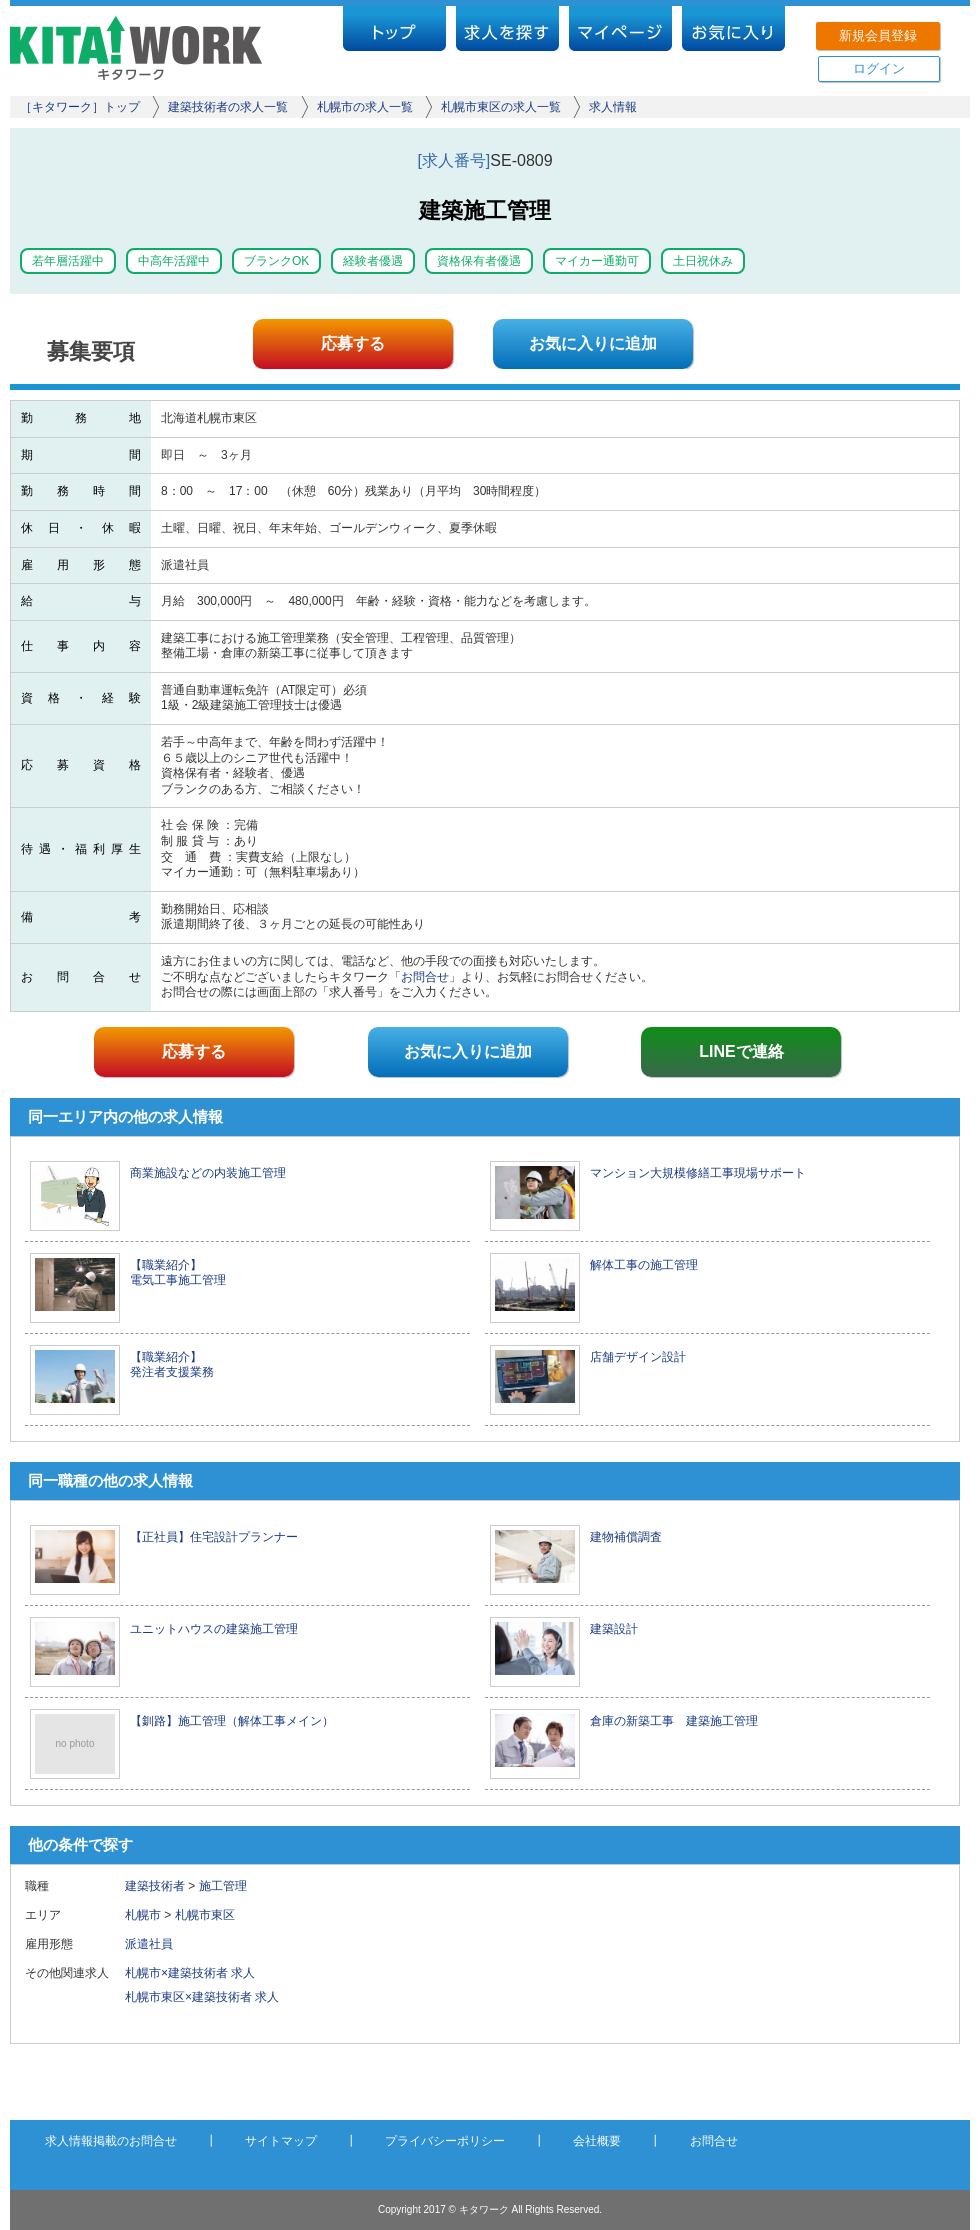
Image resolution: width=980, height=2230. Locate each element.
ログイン (879, 68)
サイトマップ (281, 2141)
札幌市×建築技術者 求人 (190, 1973)
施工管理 (223, 1886)
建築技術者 (155, 1886)
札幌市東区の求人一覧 (501, 107)
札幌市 (143, 1915)
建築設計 (614, 1629)
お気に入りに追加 (593, 343)
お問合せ (425, 977)
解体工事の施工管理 (644, 1265)
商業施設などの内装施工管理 (208, 1173)
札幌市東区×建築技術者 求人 (202, 1997)
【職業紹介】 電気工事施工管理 (178, 1273)
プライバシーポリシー (445, 2141)
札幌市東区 (205, 1915)
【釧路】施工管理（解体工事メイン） (232, 1721)
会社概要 (597, 2141)
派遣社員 (155, 1944)
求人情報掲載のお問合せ (111, 2141)
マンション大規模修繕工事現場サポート (698, 1173)
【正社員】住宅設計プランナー (214, 1537)
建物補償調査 (626, 1537)
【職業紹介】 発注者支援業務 (172, 1365)
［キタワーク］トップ (80, 107)
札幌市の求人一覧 (365, 107)
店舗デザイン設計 (638, 1357)
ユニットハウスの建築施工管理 (214, 1629)
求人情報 (613, 107)
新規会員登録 (878, 35)
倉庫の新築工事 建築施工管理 (674, 1721)
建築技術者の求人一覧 (228, 107)
